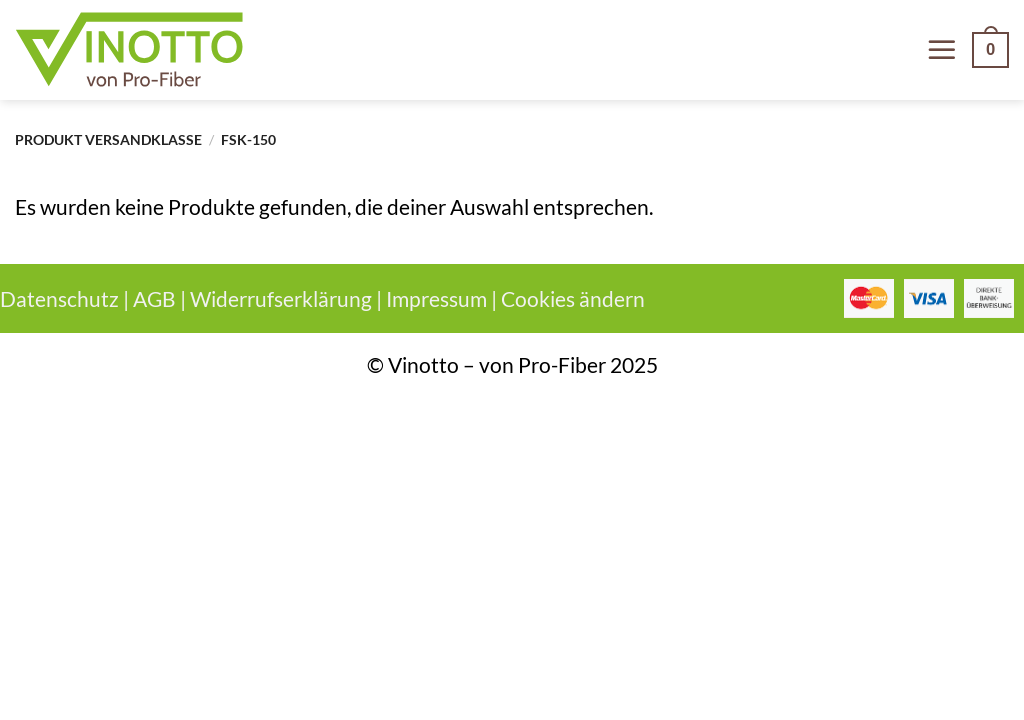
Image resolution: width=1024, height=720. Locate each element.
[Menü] (942, 50)
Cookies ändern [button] (573, 298)
